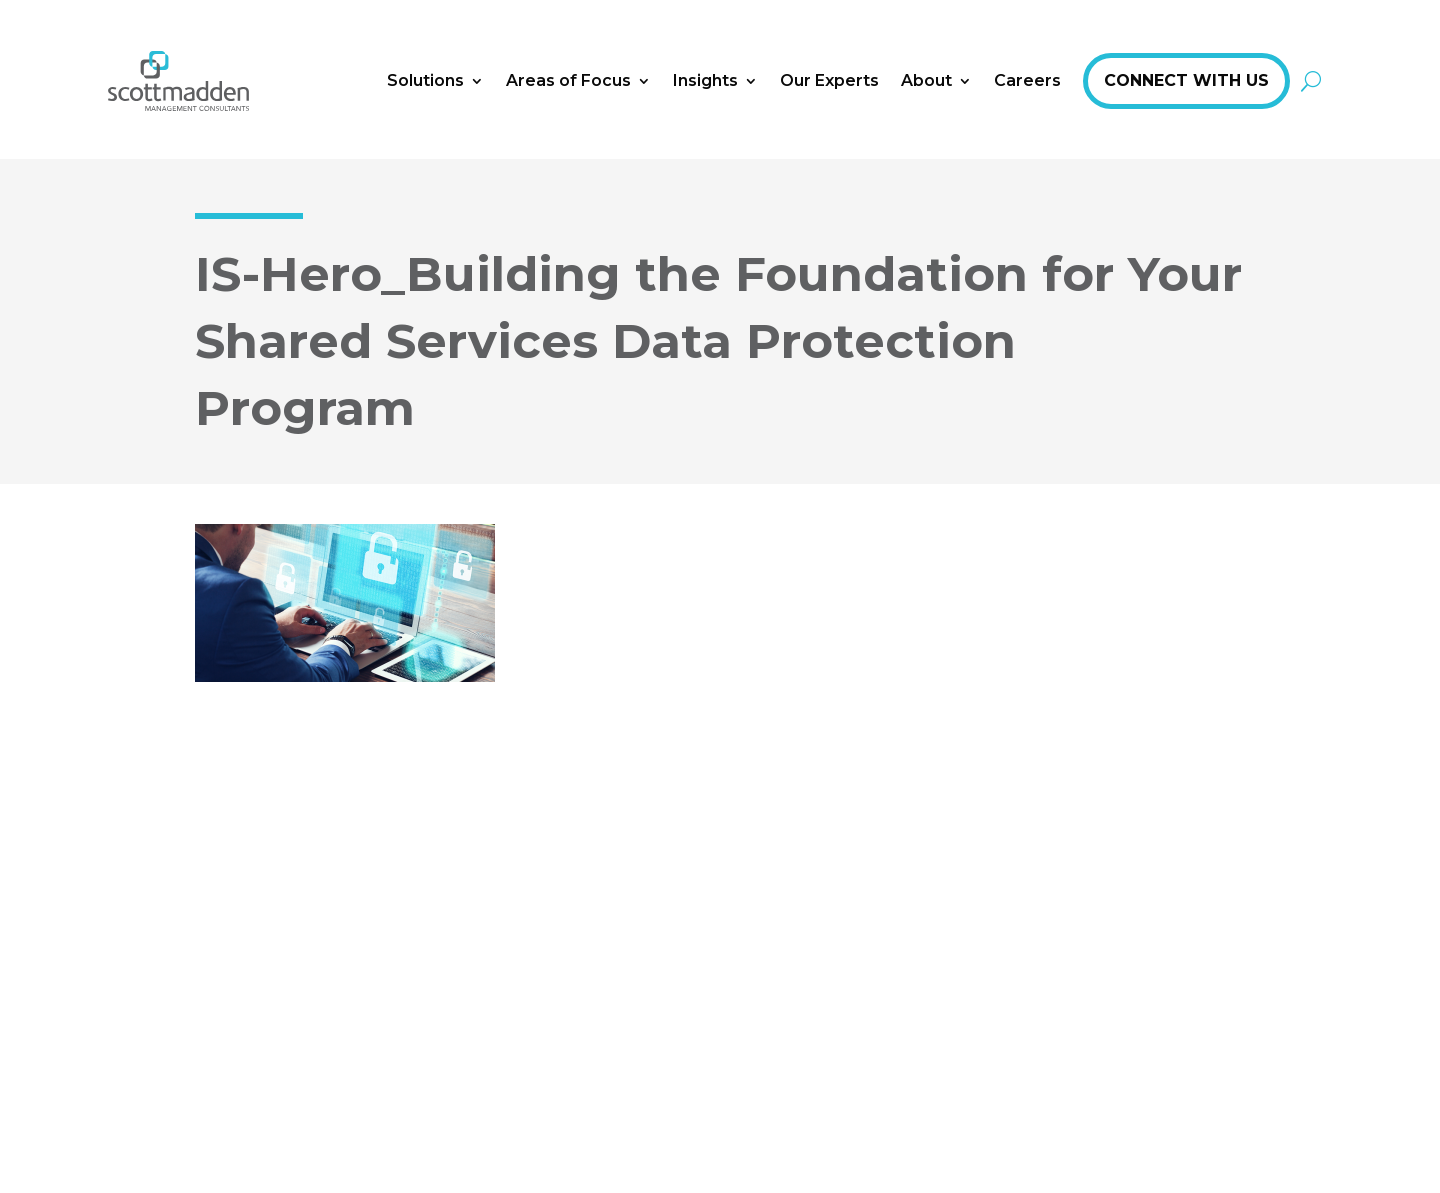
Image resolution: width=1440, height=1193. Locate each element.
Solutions (425, 80)
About (926, 80)
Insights (705, 80)
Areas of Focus (568, 80)
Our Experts (829, 80)
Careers (1027, 80)
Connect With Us (1186, 80)
